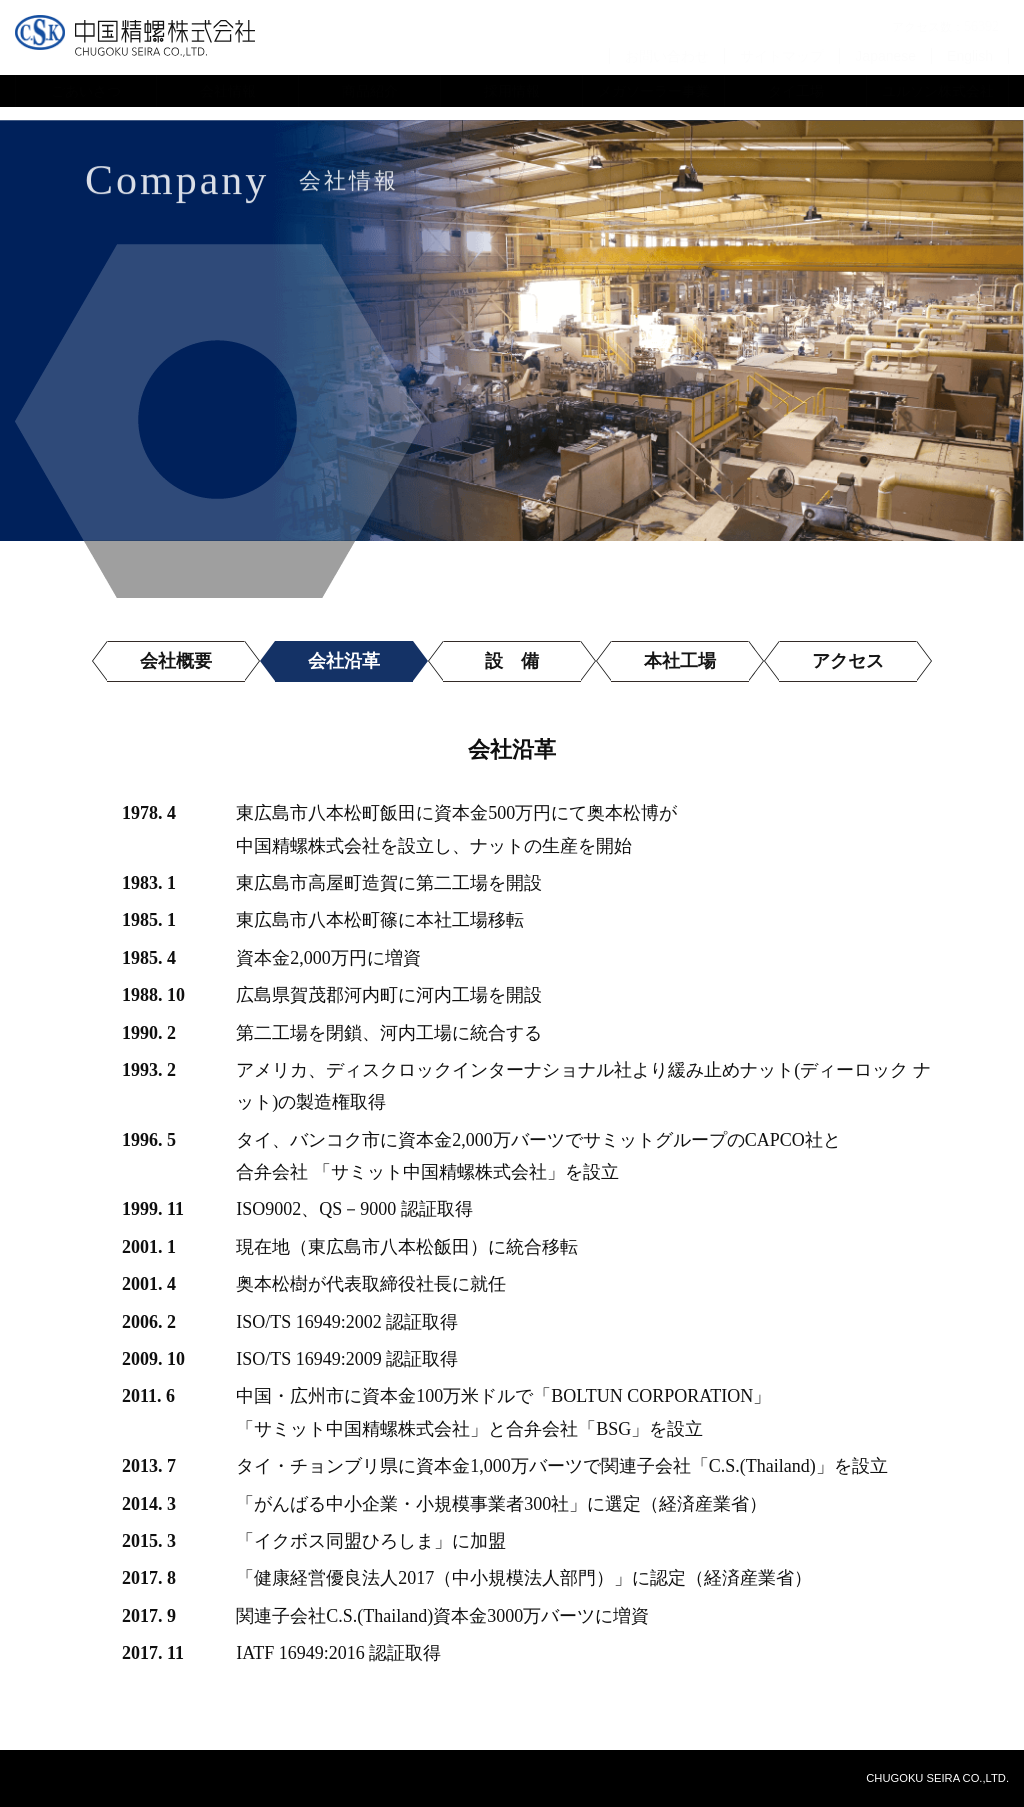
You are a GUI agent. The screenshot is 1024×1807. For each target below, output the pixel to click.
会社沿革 (344, 661)
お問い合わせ (667, 55)
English (970, 55)
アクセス (848, 661)
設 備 (512, 661)
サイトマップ (782, 55)
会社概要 (176, 661)
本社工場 (680, 661)
